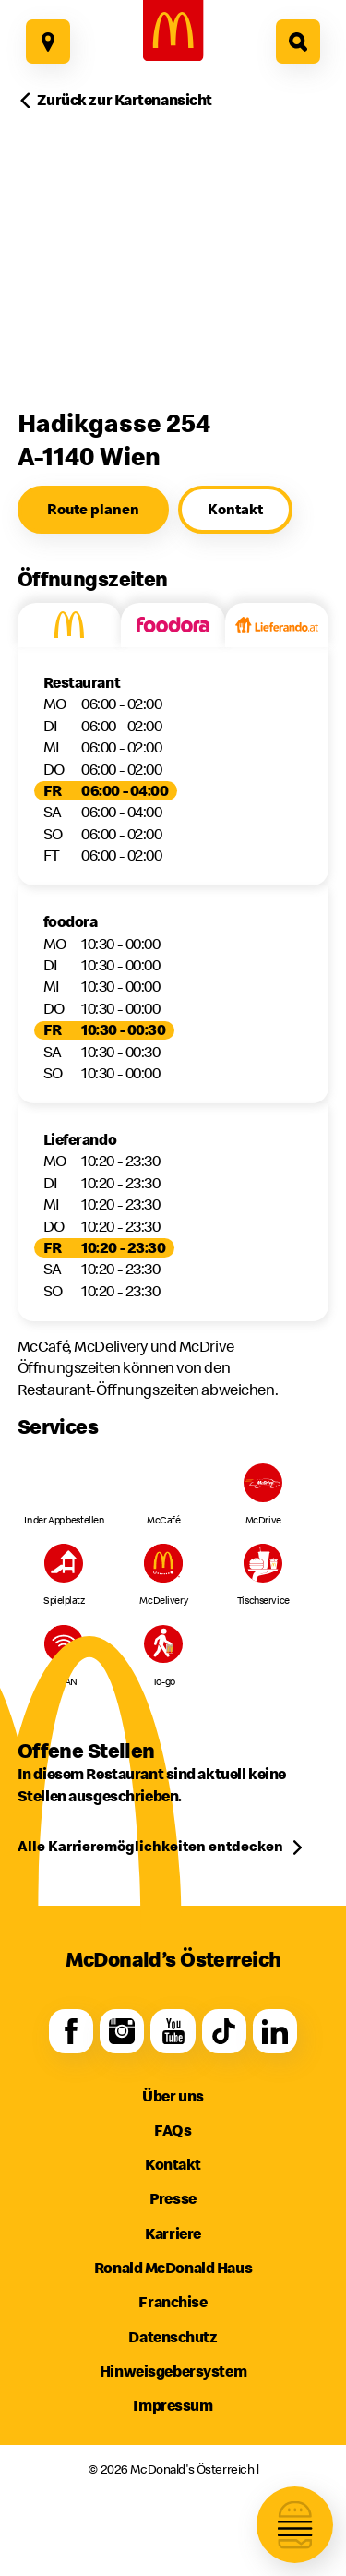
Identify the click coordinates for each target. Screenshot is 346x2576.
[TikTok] (223, 2031)
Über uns (173, 2096)
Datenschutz (172, 2337)
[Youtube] (173, 2031)
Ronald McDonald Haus (173, 2267)
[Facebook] (71, 2031)
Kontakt (173, 2164)
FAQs (172, 2130)
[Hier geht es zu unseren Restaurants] (48, 42)
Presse (172, 2198)
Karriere (173, 2233)
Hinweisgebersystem (173, 2371)
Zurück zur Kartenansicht (124, 100)
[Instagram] (122, 2031)
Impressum (172, 2405)
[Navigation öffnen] (295, 2524)
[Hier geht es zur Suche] (298, 42)
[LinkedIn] (275, 2031)
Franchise (172, 2302)
